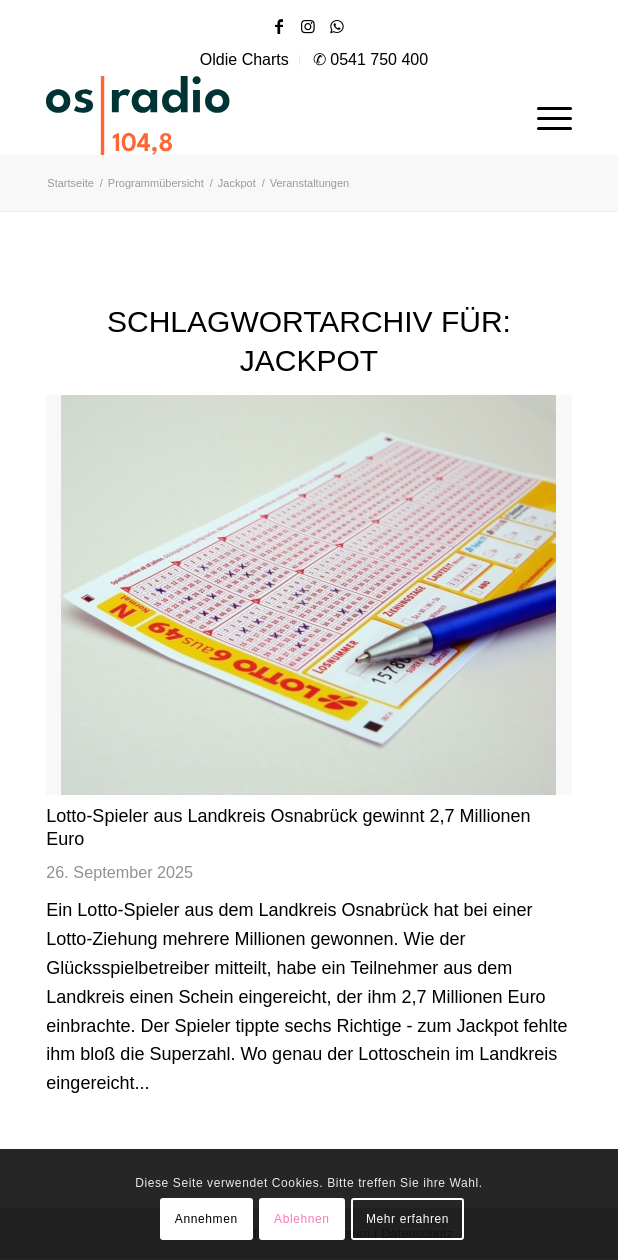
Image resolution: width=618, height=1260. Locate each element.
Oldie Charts (244, 59)
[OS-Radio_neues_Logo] (196, 115)
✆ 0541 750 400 (370, 59)
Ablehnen (302, 1219)
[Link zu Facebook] (279, 26)
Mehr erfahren (407, 1219)
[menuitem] (245, 60)
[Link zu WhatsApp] (337, 26)
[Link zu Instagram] (308, 26)
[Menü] (544, 115)
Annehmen (206, 1219)
